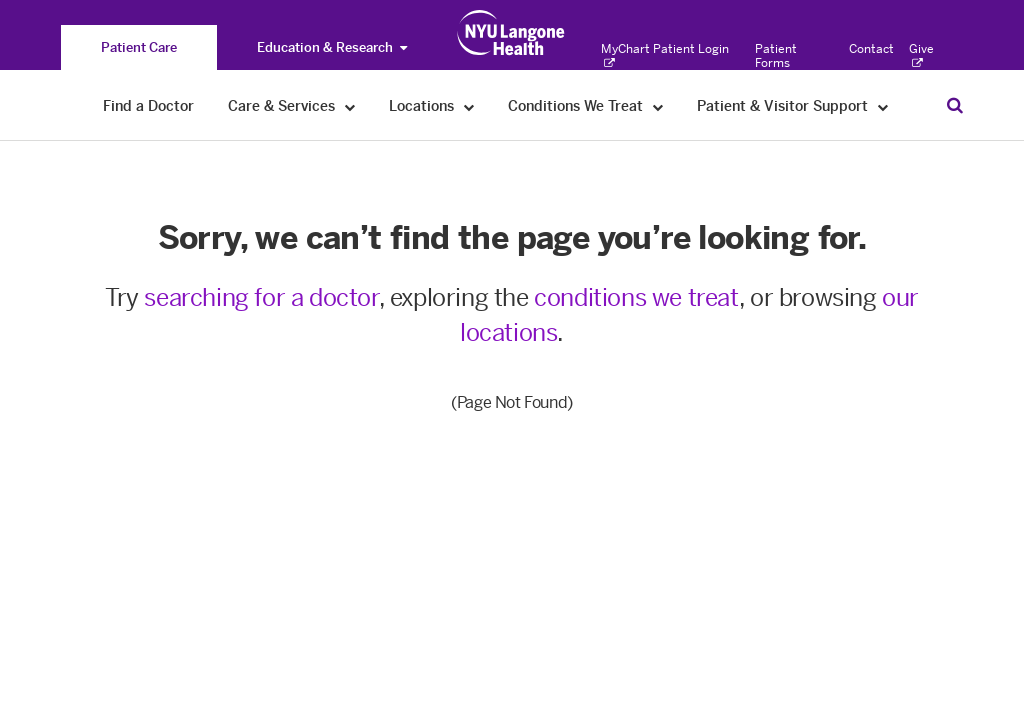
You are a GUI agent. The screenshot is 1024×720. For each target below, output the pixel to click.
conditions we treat (636, 297)
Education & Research (332, 47)
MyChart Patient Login (665, 56)
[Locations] (469, 106)
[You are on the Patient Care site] (139, 47)
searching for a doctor (261, 297)
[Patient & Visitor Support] (883, 106)
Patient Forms (776, 56)
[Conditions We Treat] (658, 106)
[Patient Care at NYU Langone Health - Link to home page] (511, 33)
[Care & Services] (350, 106)
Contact (871, 49)
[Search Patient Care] (955, 105)
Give (921, 56)
